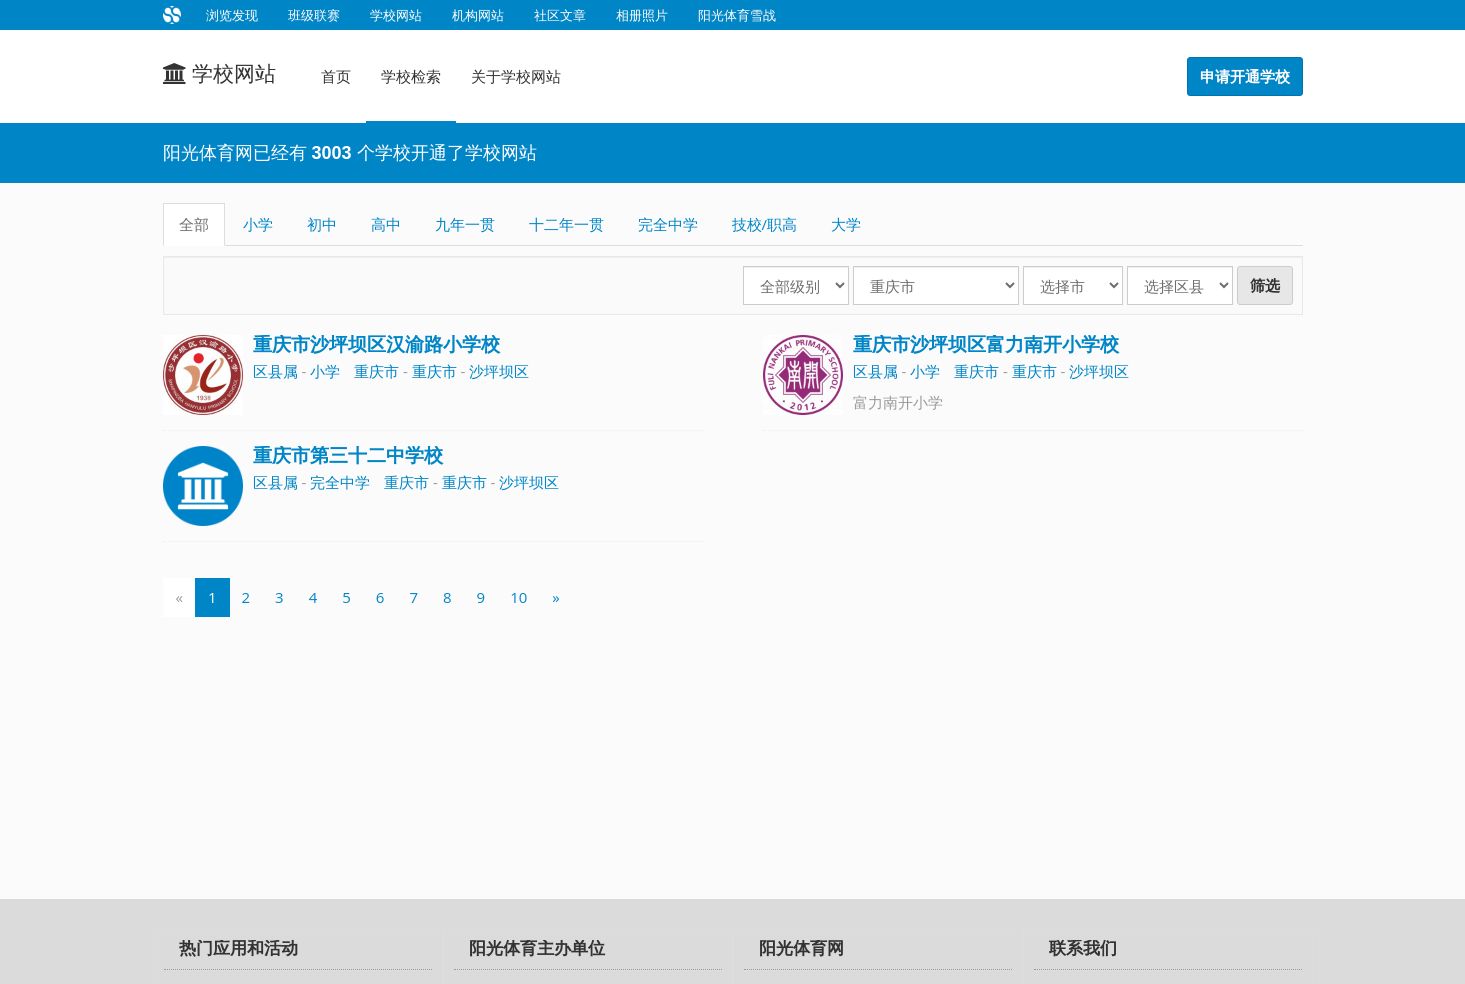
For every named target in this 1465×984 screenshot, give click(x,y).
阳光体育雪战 (737, 15)
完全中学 (668, 224)
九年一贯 (465, 224)
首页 (336, 76)
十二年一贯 (566, 224)
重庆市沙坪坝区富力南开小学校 (986, 344)
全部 (194, 224)
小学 (258, 224)
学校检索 (411, 76)
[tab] (298, 950)
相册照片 (642, 15)
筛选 (1265, 285)
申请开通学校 (1245, 76)
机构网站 (478, 15)
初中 (322, 224)
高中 (386, 224)
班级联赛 (314, 15)
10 (518, 597)
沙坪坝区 (499, 371)
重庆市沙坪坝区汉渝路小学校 (376, 344)
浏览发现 (232, 15)
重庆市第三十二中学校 (348, 455)
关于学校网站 (516, 76)
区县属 (275, 371)
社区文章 (560, 15)
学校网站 (396, 15)
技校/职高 (765, 224)
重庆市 (376, 371)
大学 (846, 224)
